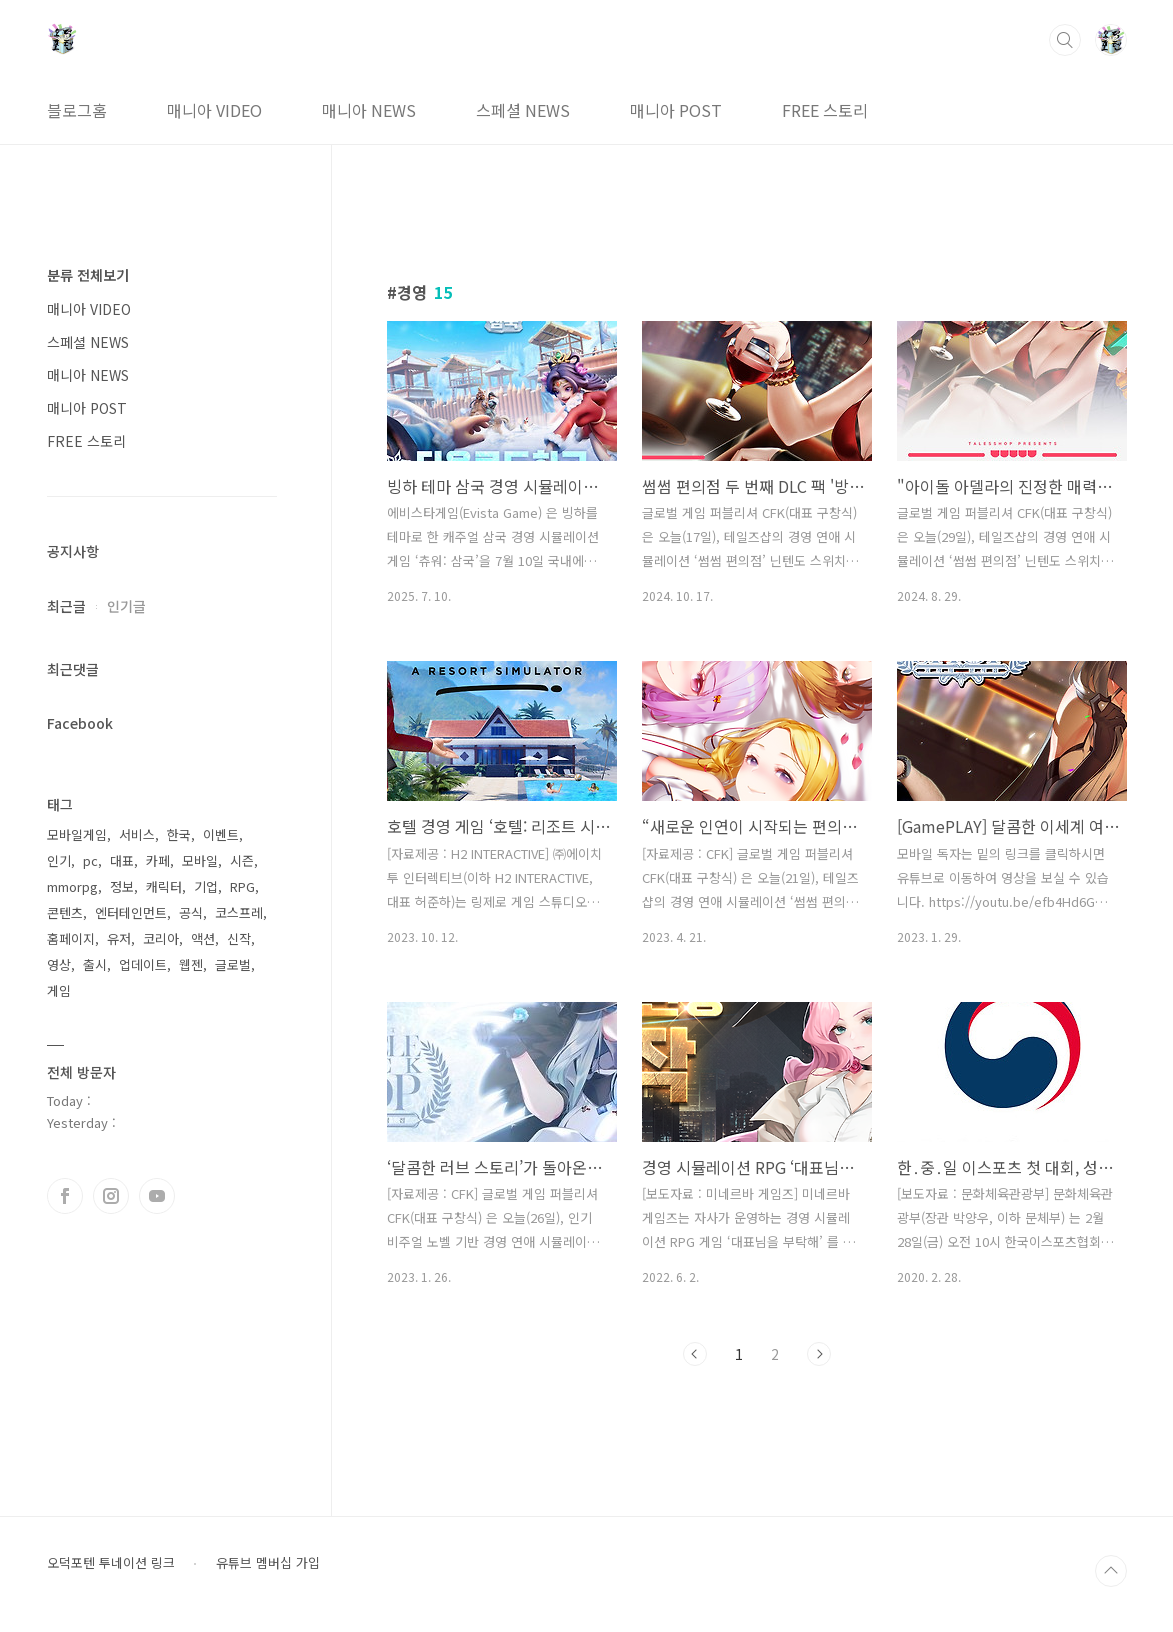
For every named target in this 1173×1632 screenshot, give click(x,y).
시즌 (242, 860)
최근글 (66, 606)
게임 (59, 990)
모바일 (200, 860)
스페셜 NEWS (523, 110)
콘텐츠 (65, 912)
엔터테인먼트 (131, 912)
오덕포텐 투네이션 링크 (111, 1563)
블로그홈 (77, 110)
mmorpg (72, 886)
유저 (119, 938)
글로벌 (233, 964)
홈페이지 (71, 938)
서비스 (137, 834)
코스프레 (239, 912)
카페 (158, 860)
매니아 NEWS (369, 110)
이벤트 (221, 834)
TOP (1111, 1571)
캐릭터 (164, 886)
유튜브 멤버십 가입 (268, 1563)
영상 (59, 964)
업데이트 (143, 964)
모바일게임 (77, 834)
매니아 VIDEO (214, 110)
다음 (819, 1354)
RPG (242, 886)
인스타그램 (111, 1196)
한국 (179, 834)
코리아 (161, 938)
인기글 (126, 606)
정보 (122, 886)
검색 (1065, 40)
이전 (695, 1354)
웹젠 (191, 964)
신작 (239, 938)
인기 (59, 860)
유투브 (157, 1196)
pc (90, 860)
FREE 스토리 (825, 110)
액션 (203, 938)
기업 (206, 886)
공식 (191, 912)
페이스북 (65, 1196)
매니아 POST (676, 110)
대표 (122, 860)
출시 (95, 964)
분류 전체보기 (88, 275)
